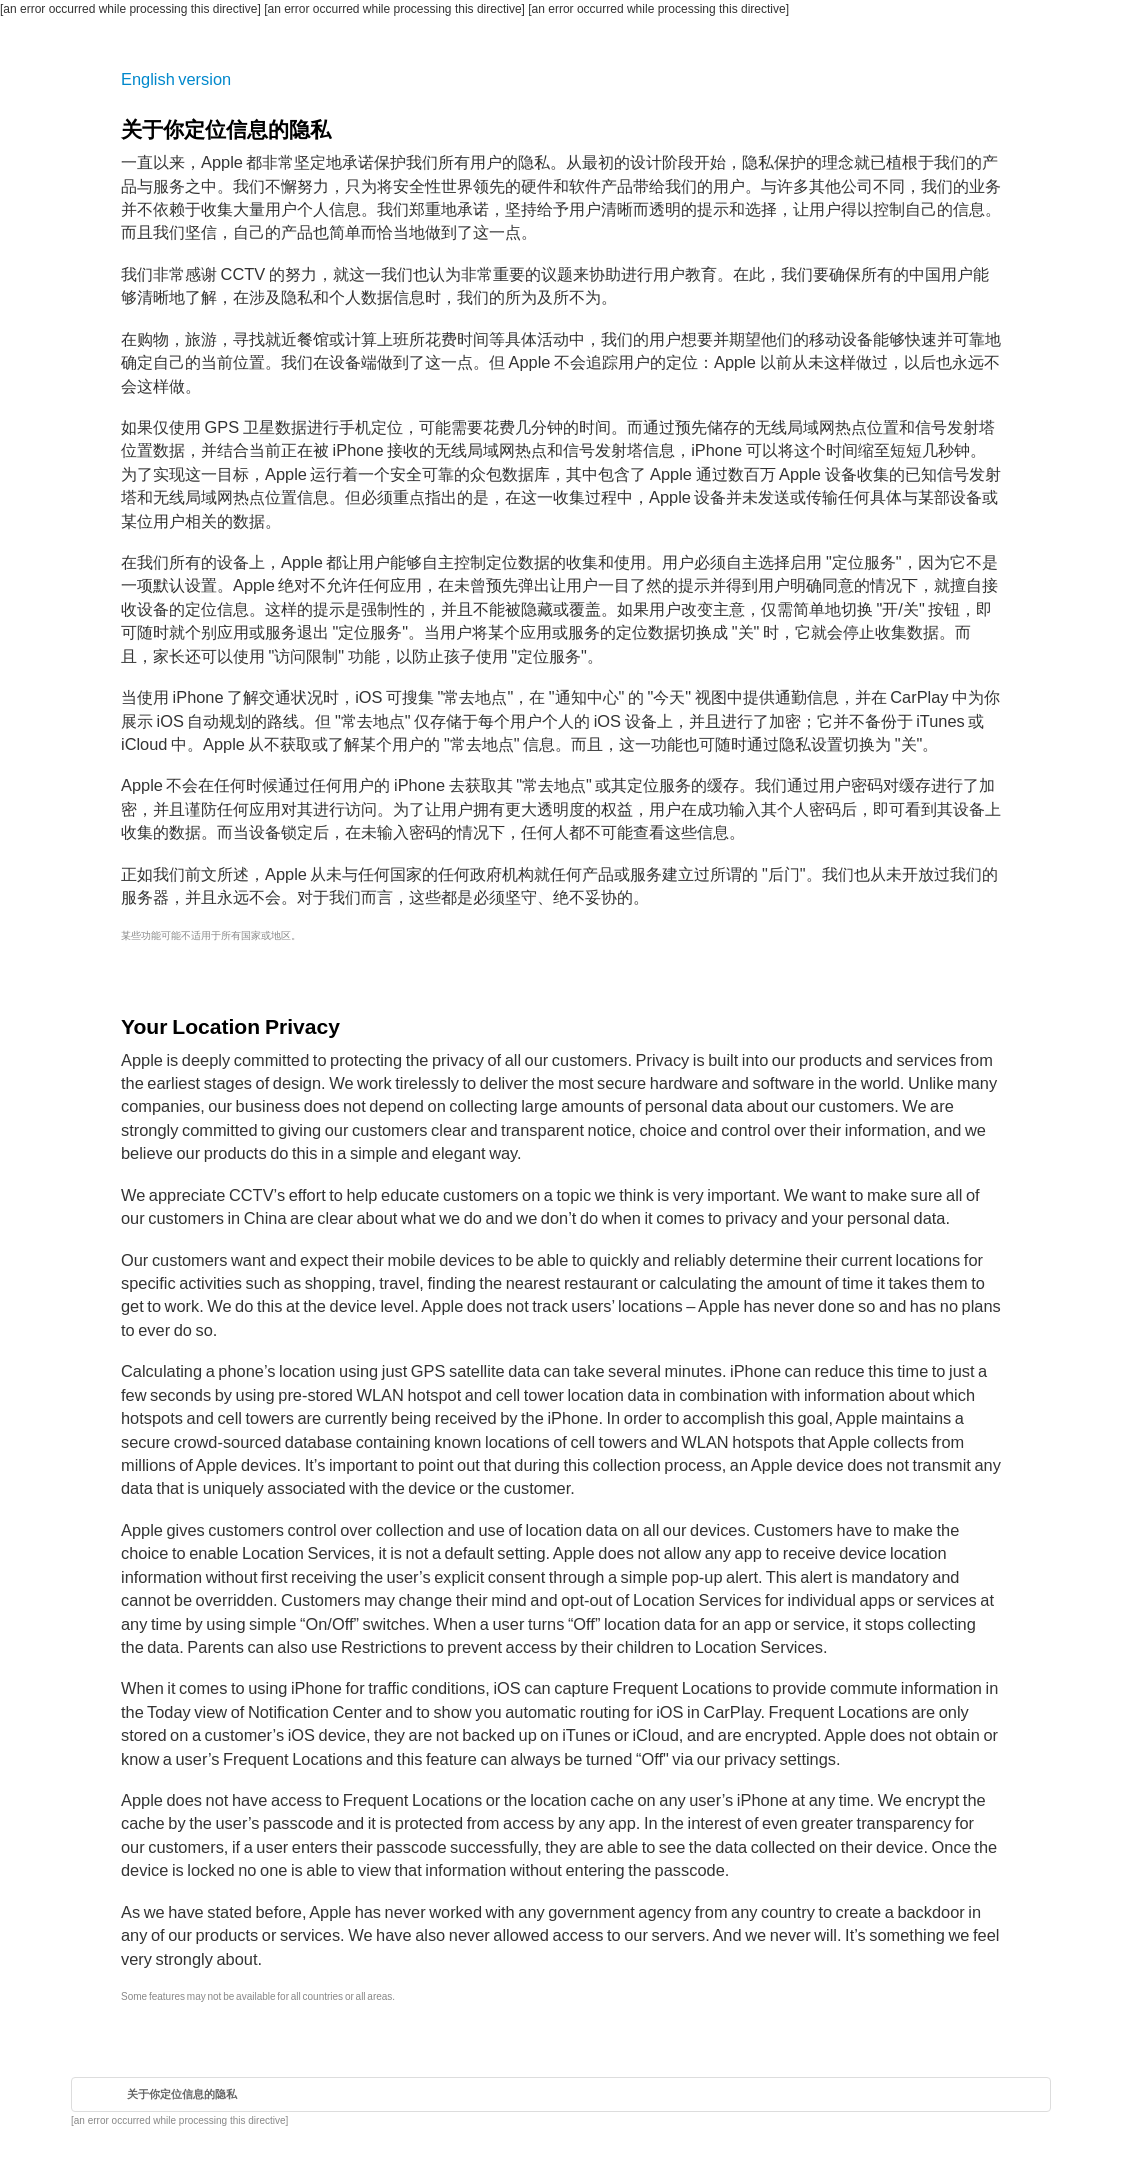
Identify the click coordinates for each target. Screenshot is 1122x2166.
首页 (94, 2094)
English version (176, 79)
